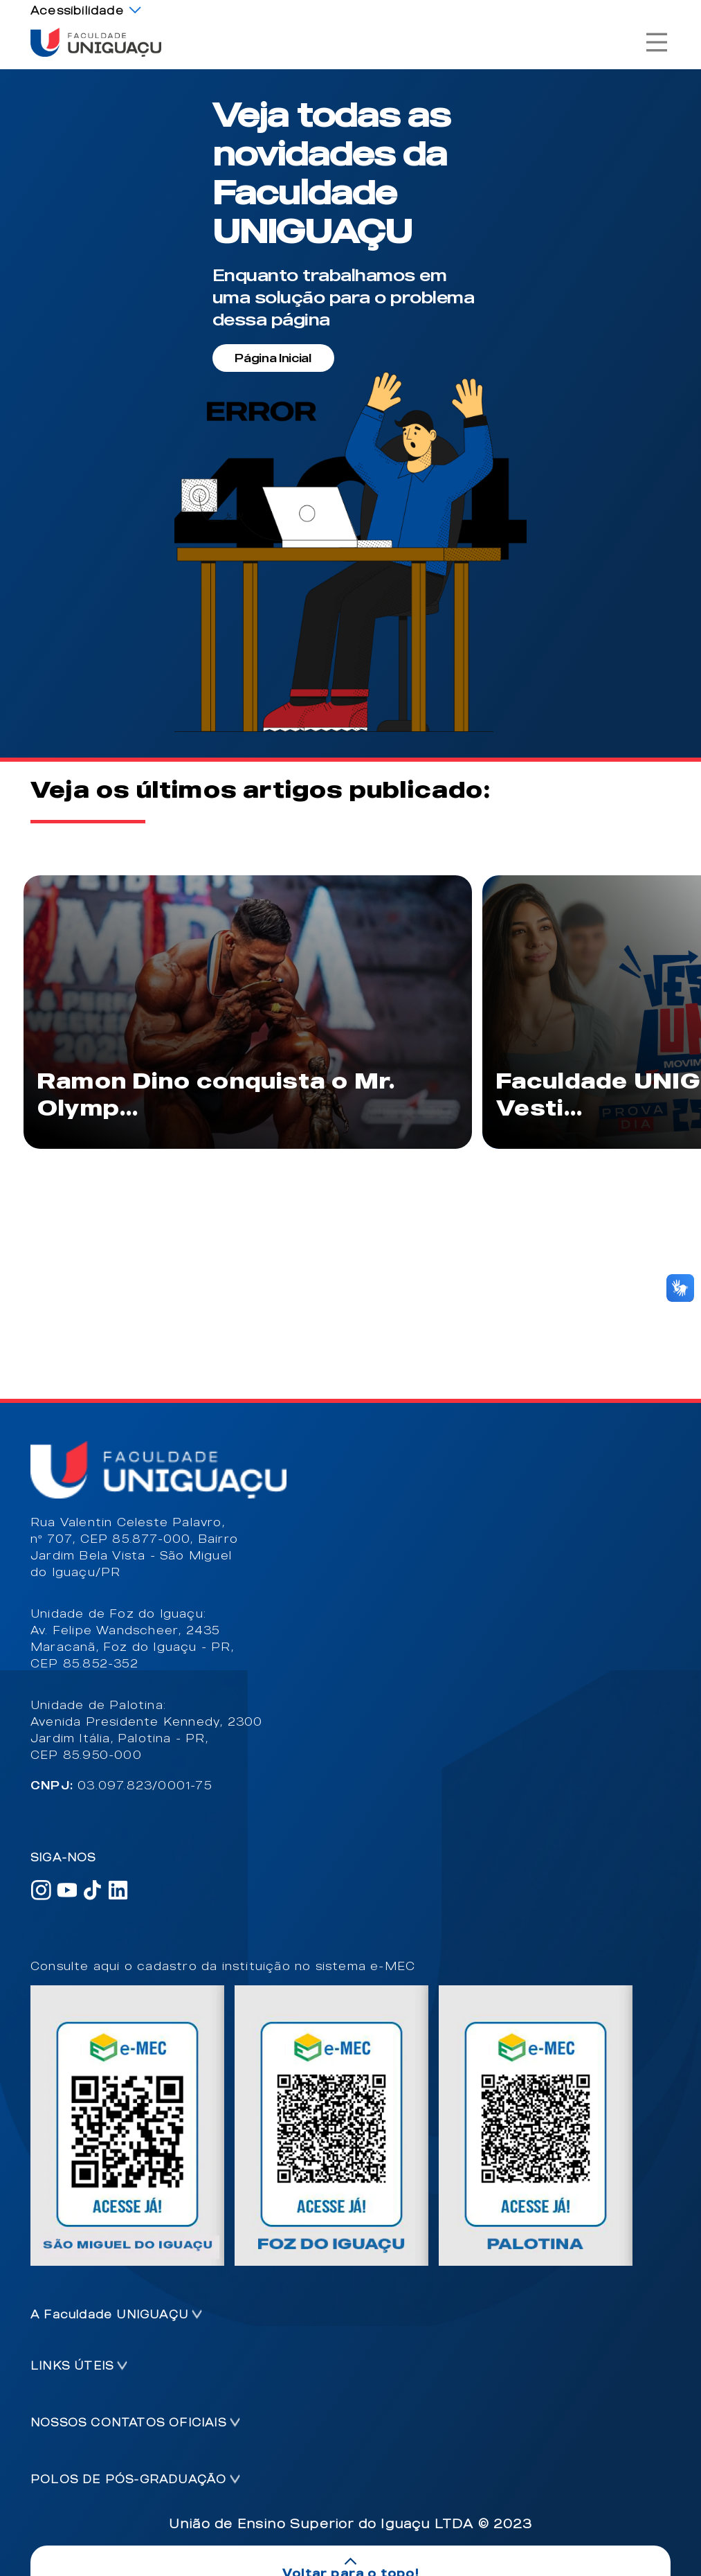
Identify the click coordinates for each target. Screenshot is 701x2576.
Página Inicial (273, 358)
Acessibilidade (77, 10)
